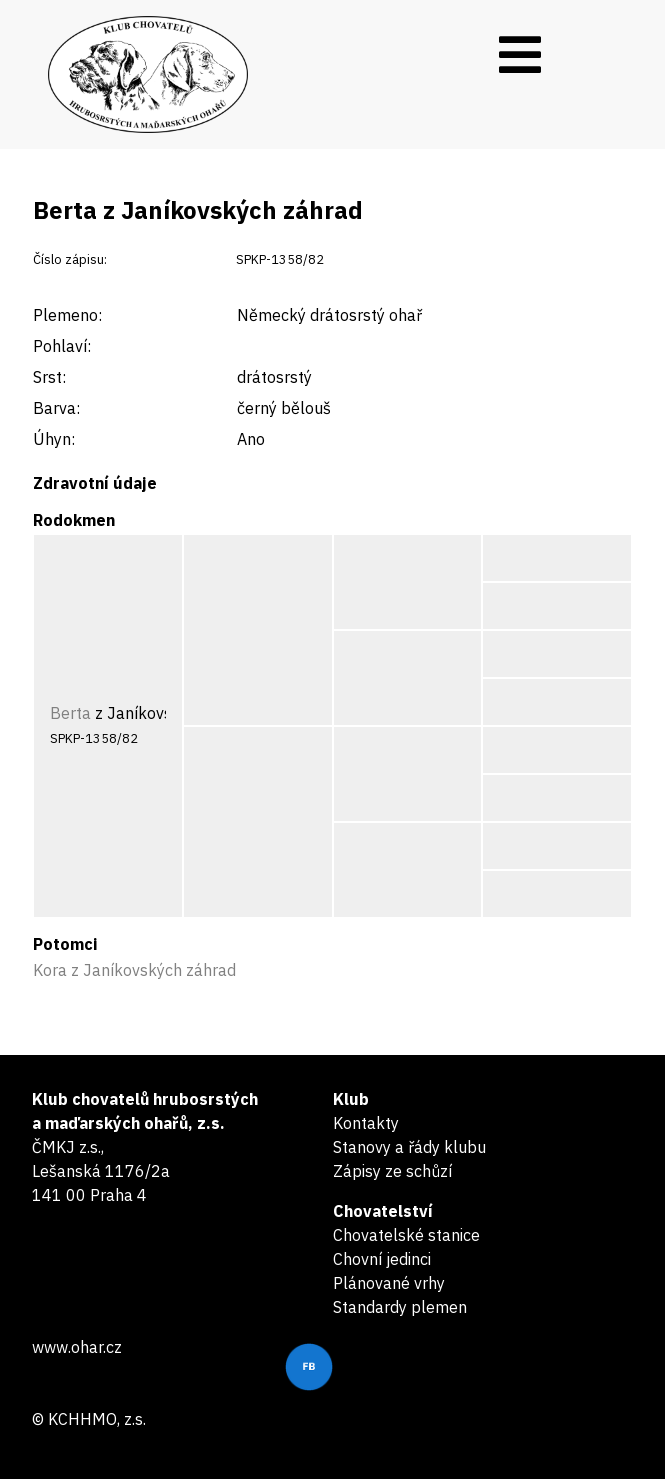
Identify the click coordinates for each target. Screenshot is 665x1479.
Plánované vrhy (389, 1283)
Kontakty (366, 1123)
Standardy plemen (400, 1307)
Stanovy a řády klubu (409, 1147)
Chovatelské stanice (406, 1235)
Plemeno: (67, 315)
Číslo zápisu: (70, 259)
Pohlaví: (62, 346)
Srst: (49, 377)
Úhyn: (54, 439)
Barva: (56, 408)
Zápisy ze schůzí (392, 1171)
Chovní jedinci (382, 1259)
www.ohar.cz (77, 1347)
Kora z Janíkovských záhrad (134, 970)
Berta (70, 713)
